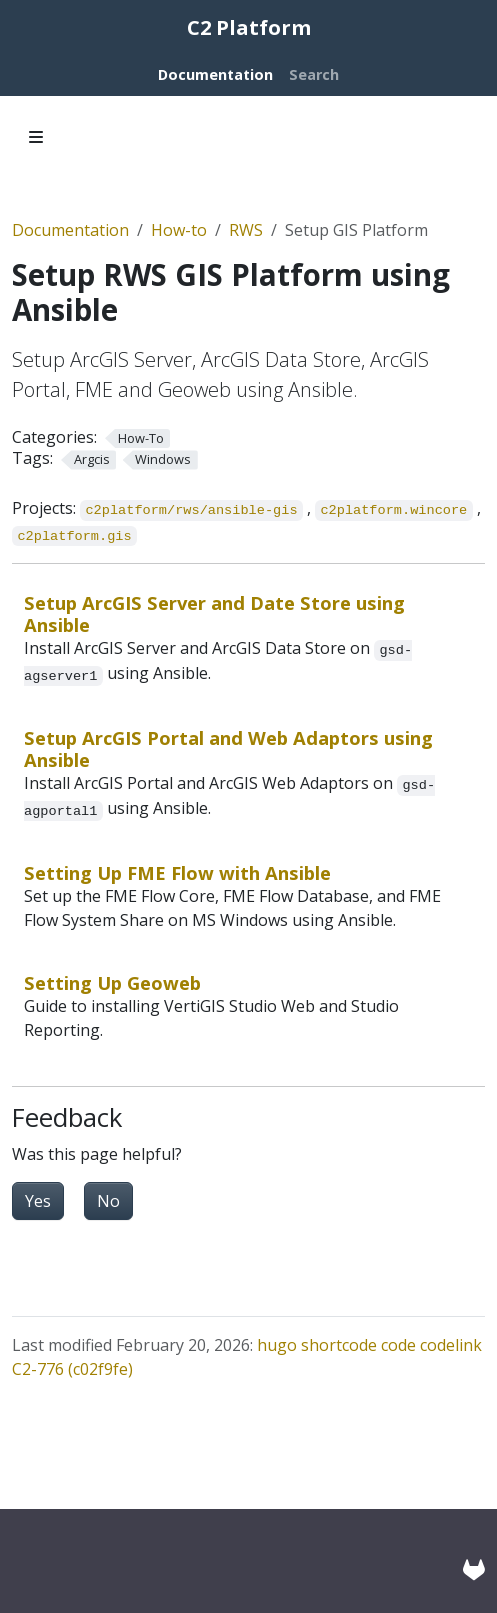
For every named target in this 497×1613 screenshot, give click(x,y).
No (108, 1201)
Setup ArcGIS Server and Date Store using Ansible (214, 613)
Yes (38, 1201)
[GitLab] (474, 1569)
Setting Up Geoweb (112, 982)
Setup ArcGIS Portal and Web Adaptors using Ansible (228, 748)
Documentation (70, 230)
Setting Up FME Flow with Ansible (177, 872)
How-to (179, 230)
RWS (246, 230)
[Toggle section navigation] (36, 137)
